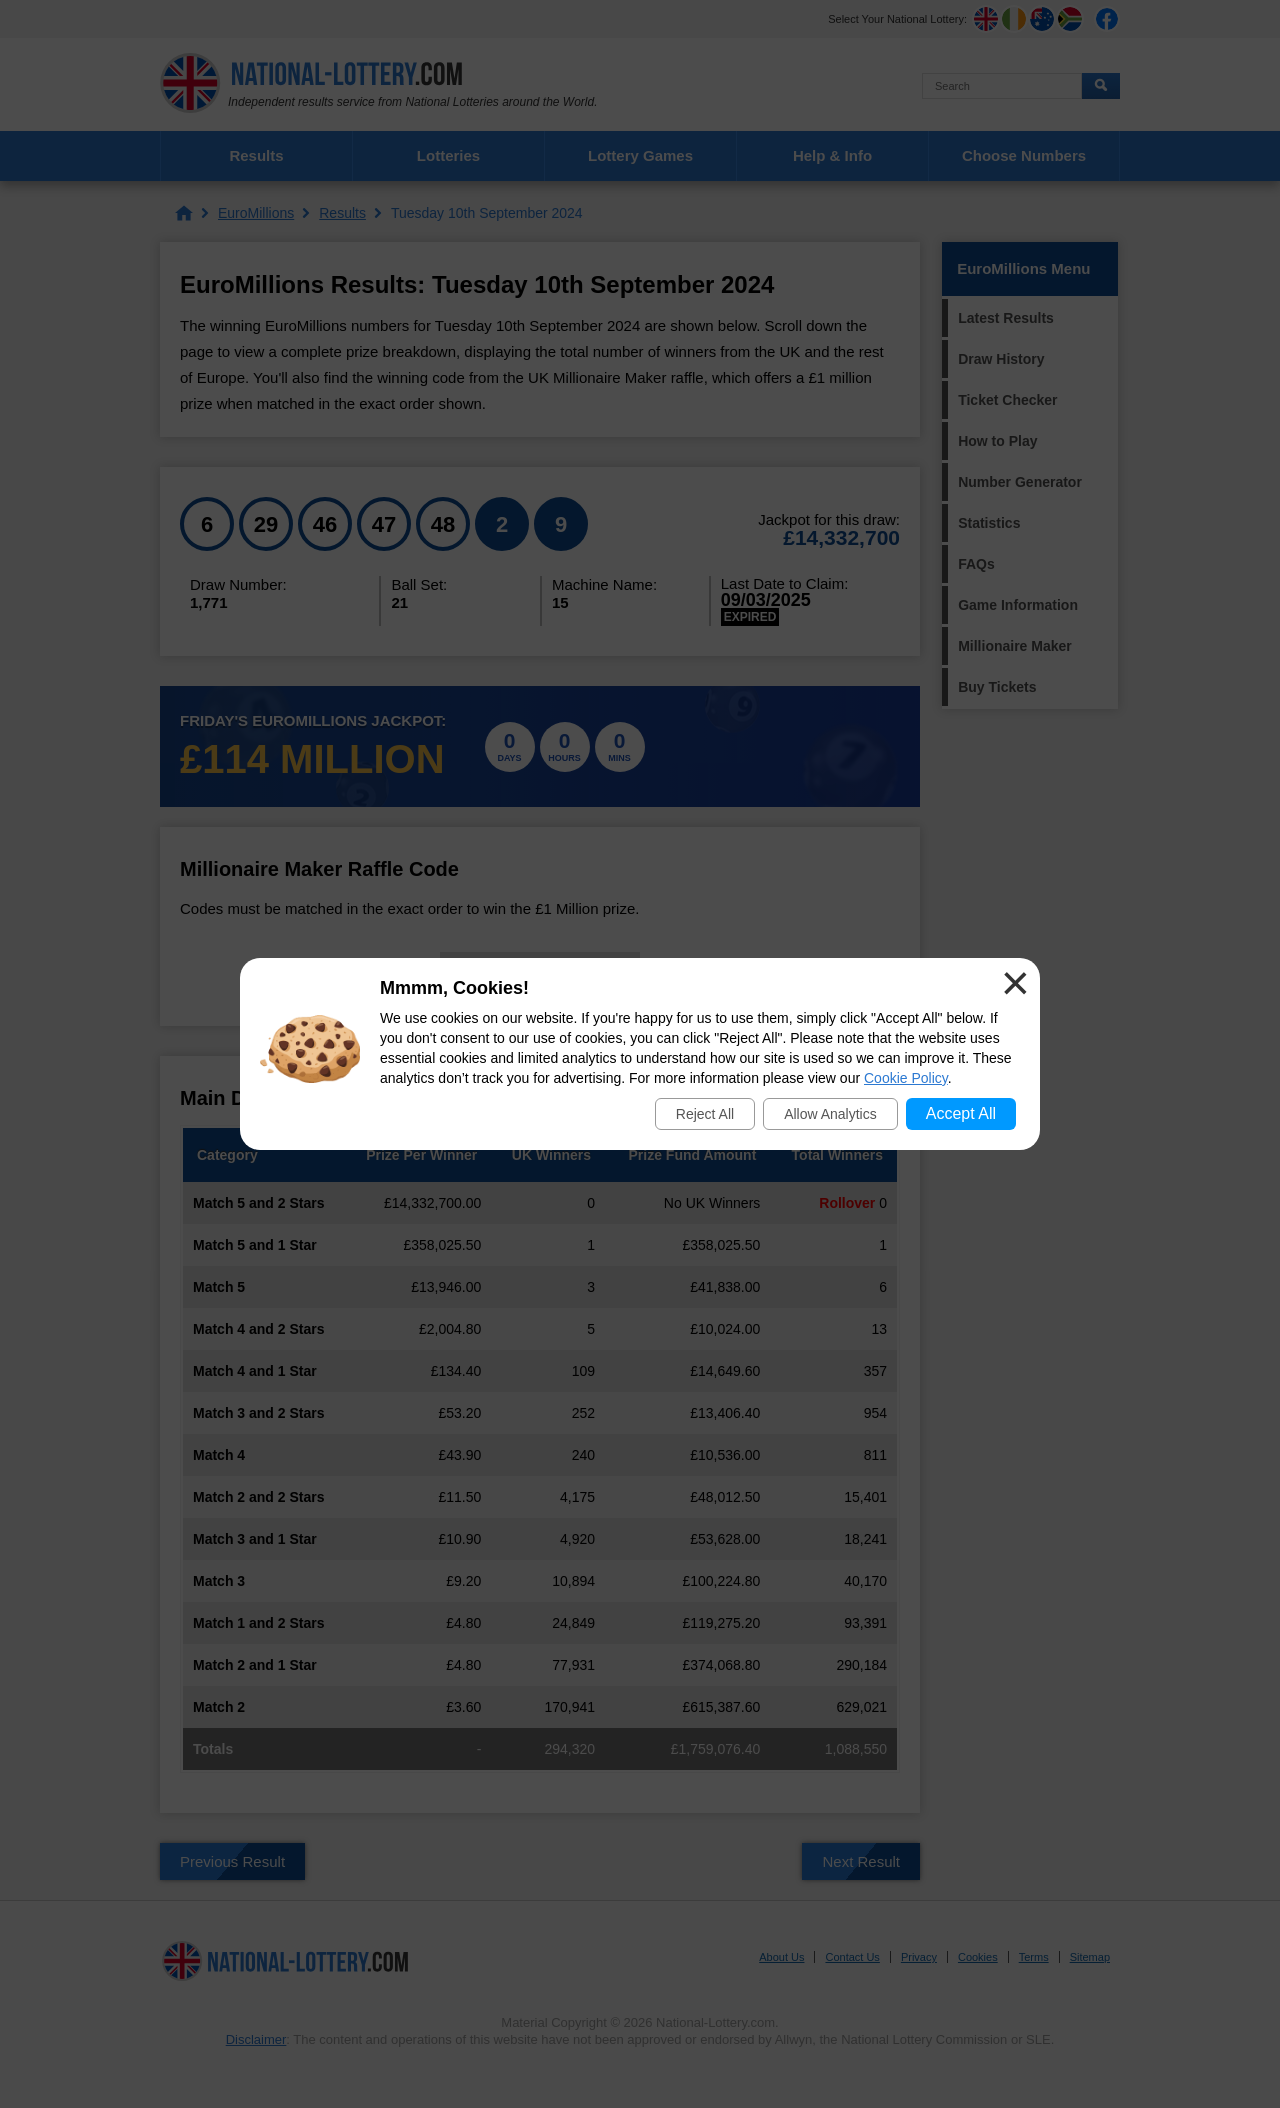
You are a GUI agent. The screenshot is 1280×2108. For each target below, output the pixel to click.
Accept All (961, 1113)
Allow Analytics (830, 1114)
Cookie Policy (906, 1078)
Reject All (705, 1114)
